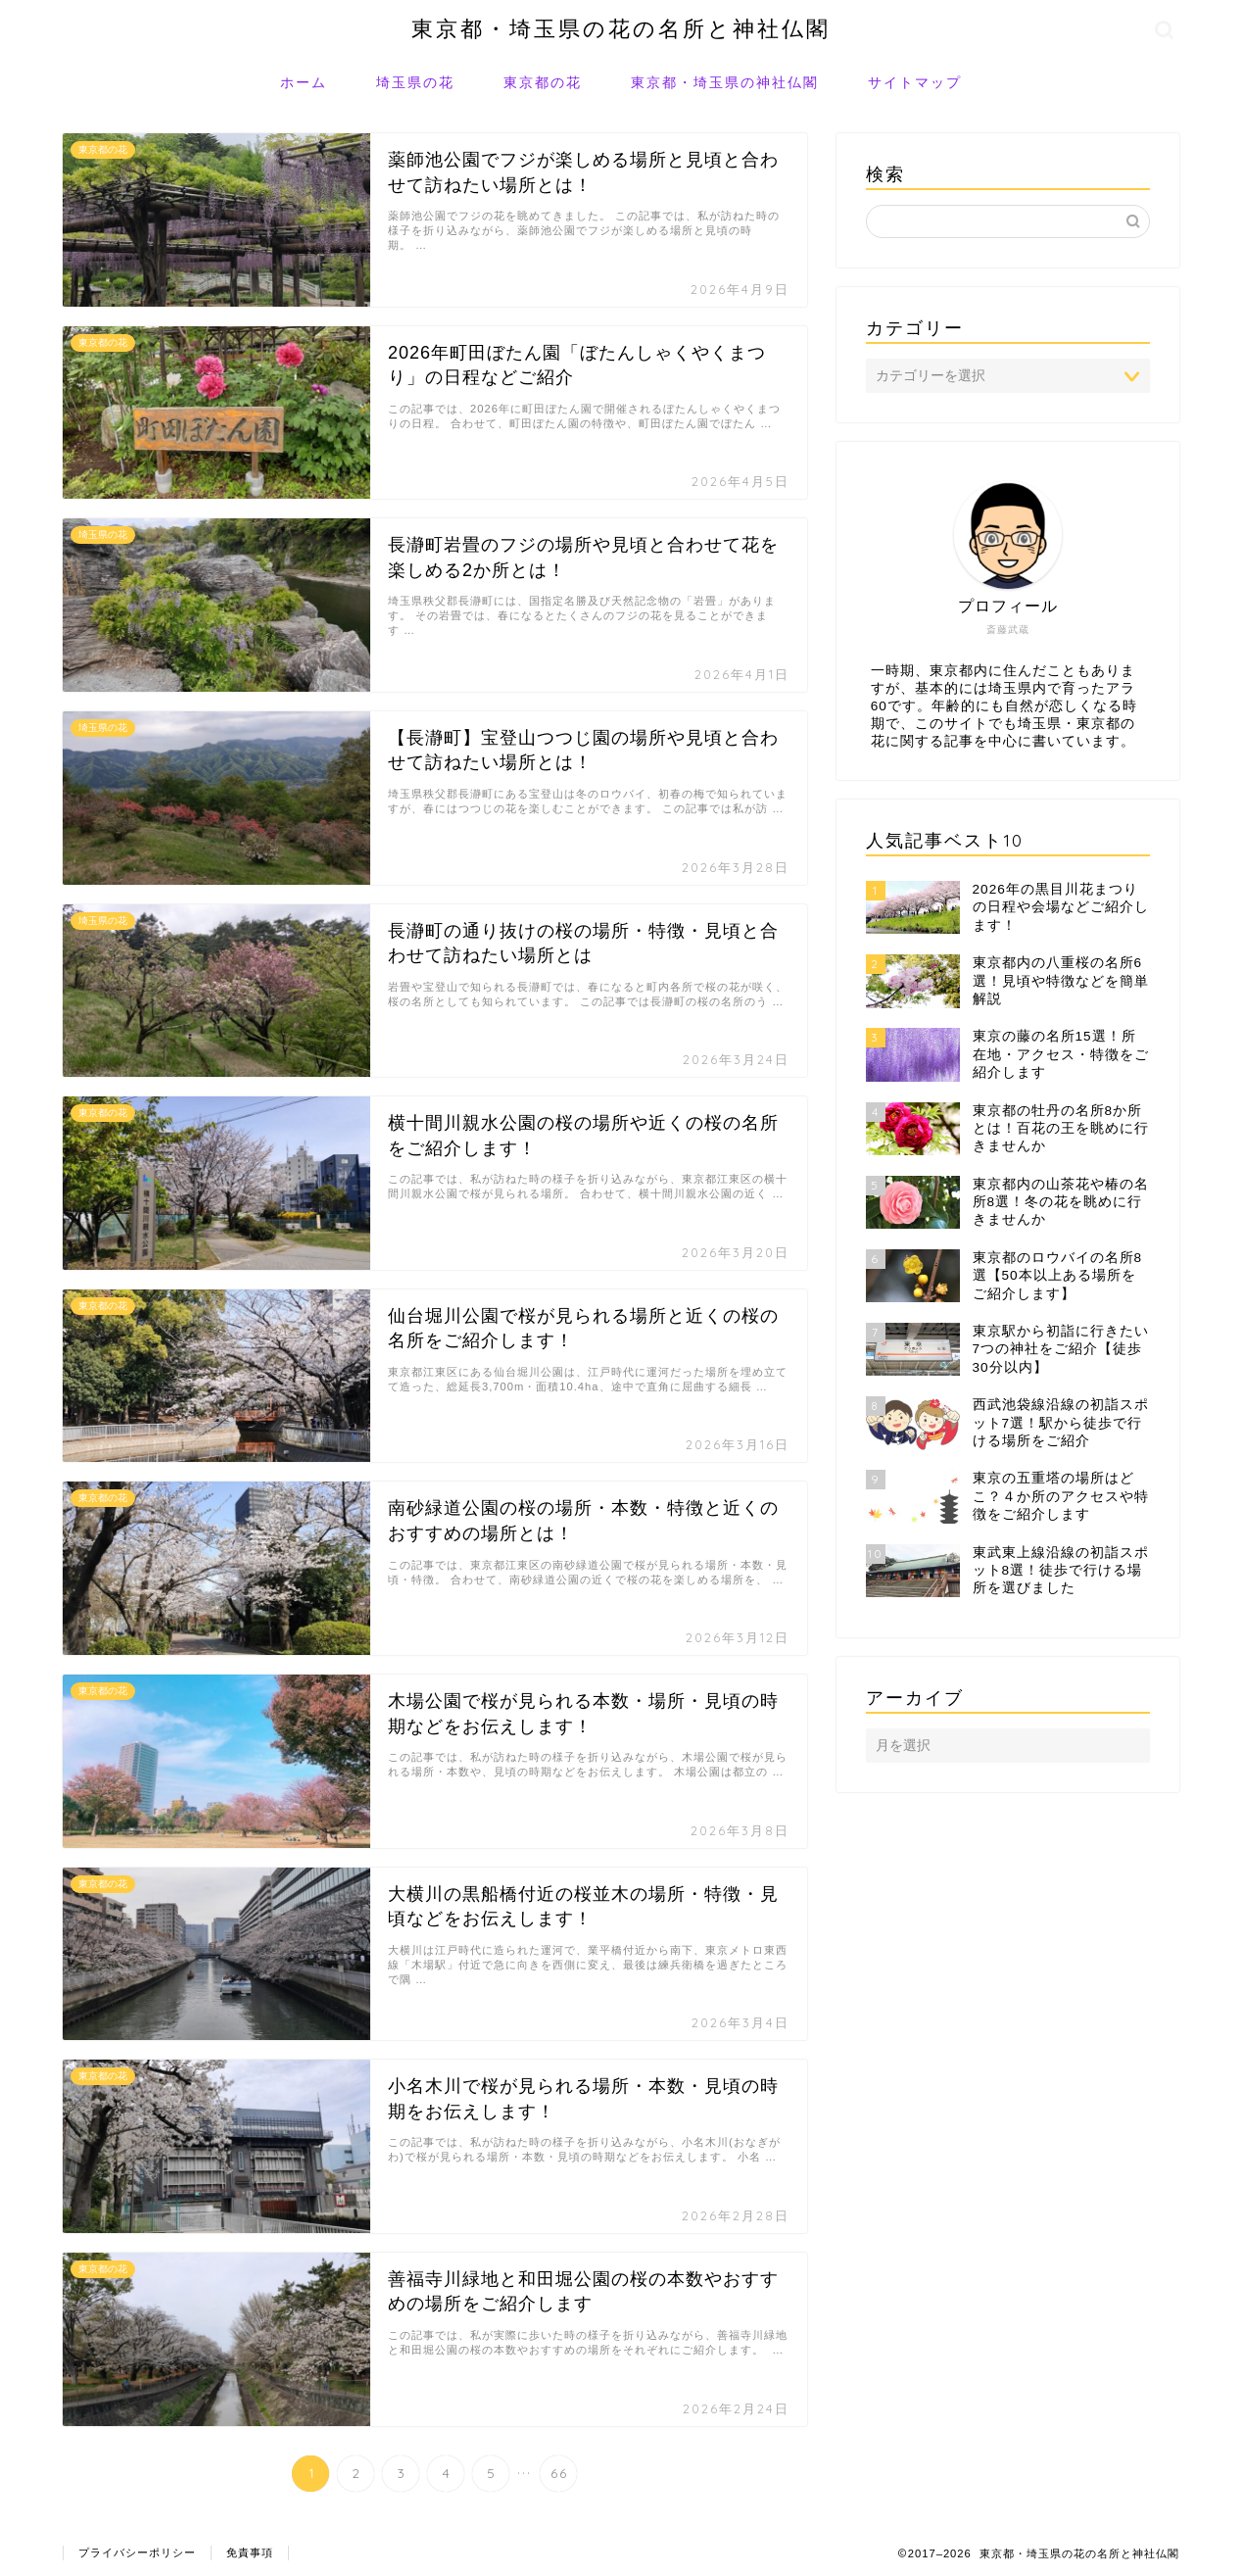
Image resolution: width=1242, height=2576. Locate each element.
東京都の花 (542, 82)
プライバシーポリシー (137, 2552)
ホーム (303, 82)
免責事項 (249, 2552)
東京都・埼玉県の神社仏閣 (725, 82)
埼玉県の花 (415, 82)
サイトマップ (915, 82)
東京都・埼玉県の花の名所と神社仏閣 (621, 28)
